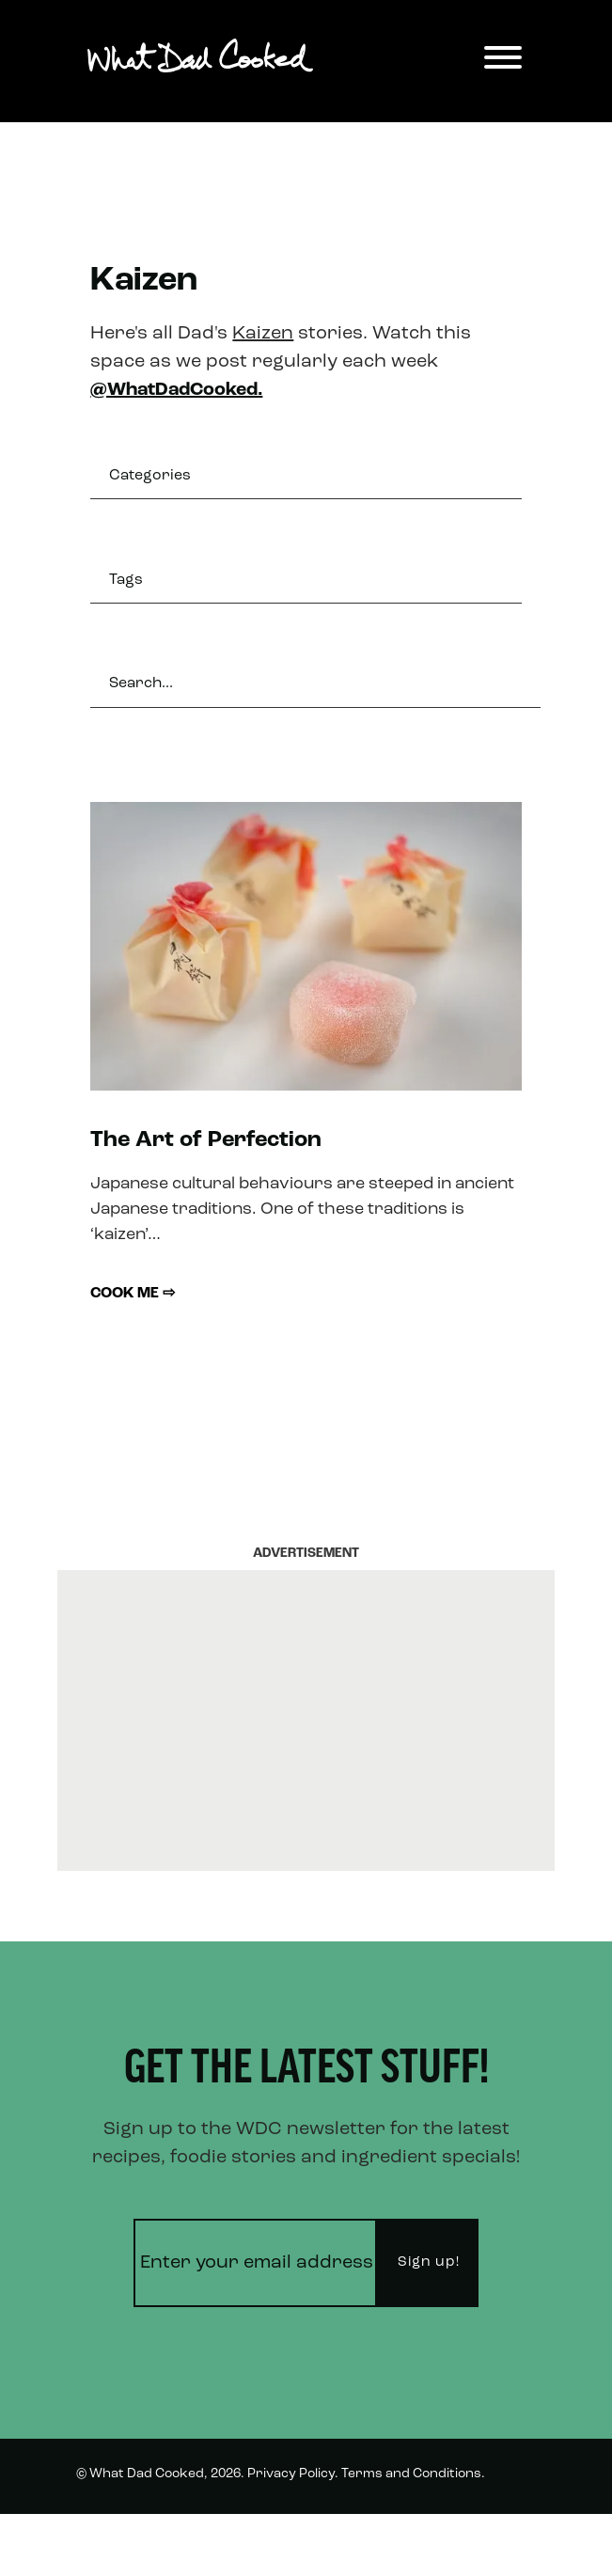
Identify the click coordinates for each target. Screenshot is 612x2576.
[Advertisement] (306, 1720)
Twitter (512, 2542)
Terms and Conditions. (413, 2474)
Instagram (427, 2542)
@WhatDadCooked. (176, 390)
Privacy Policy (291, 2474)
